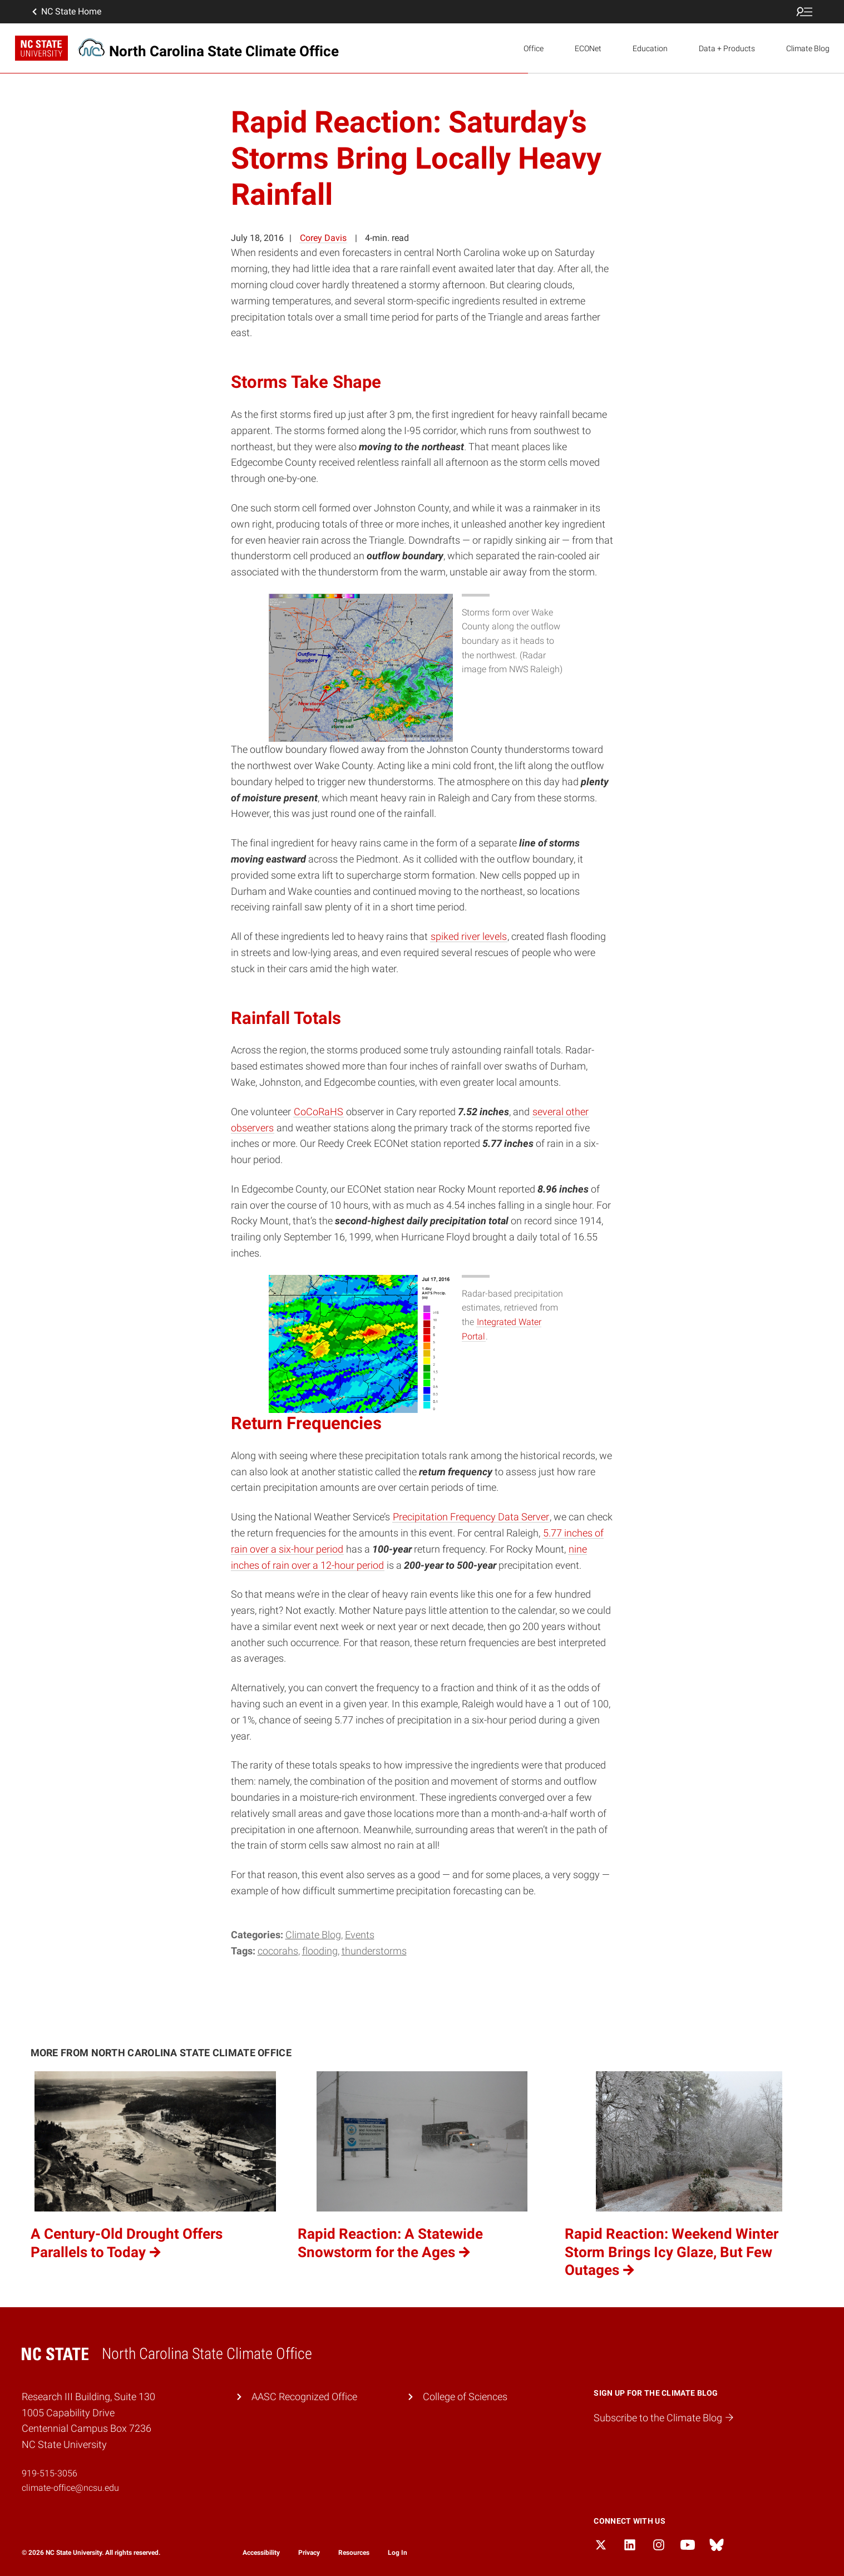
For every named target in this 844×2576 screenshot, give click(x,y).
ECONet (588, 48)
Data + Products (727, 48)
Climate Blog (808, 48)
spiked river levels (469, 936)
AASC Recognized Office (304, 2396)
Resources (353, 2553)
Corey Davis (323, 238)
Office (534, 48)
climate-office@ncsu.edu (70, 2488)
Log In (397, 2553)
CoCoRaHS (318, 1111)
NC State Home (65, 11)
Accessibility (261, 2553)
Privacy (309, 2553)
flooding (320, 1951)
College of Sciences (465, 2396)
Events (359, 1934)
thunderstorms (374, 1951)
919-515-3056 (49, 2473)
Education (650, 48)
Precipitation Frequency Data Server (471, 1517)
